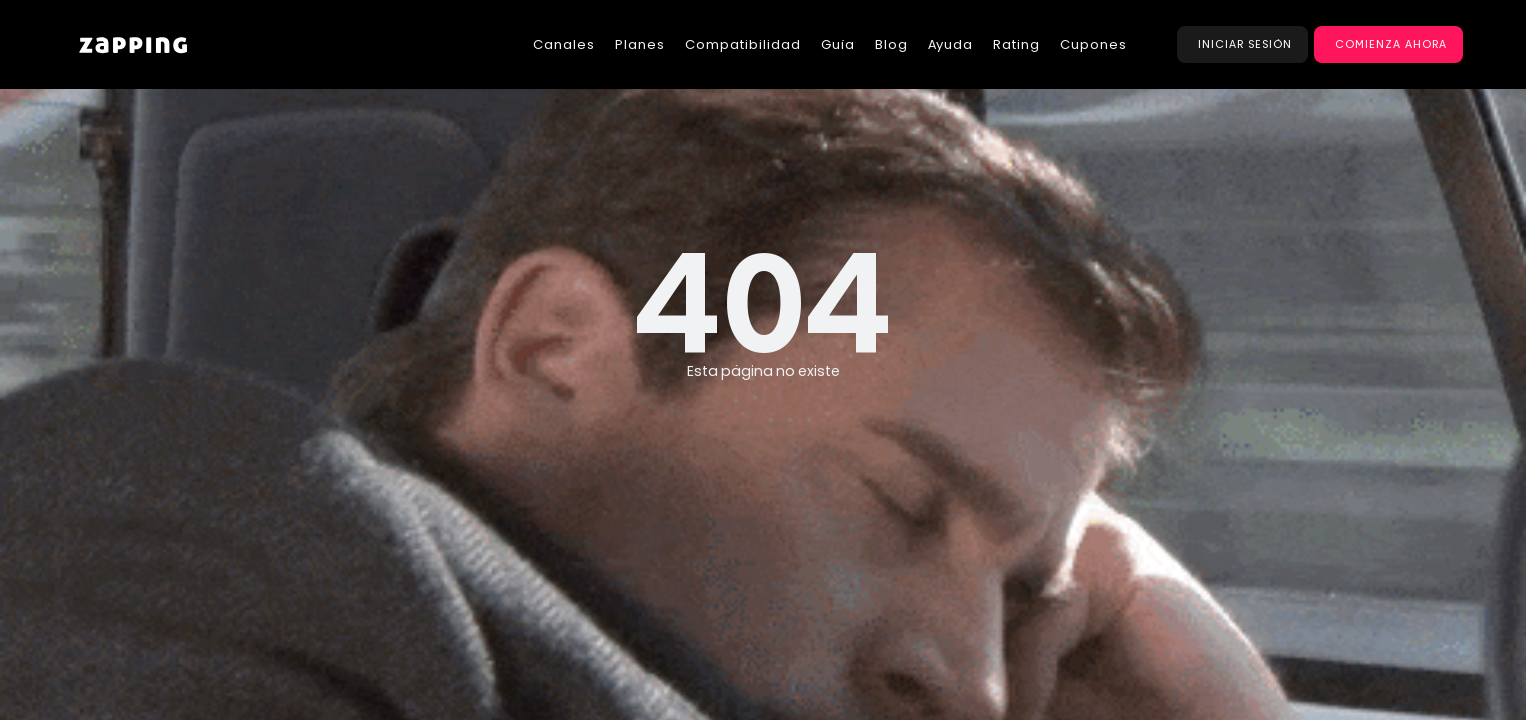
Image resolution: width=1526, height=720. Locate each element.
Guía (838, 44)
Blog (891, 44)
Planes (640, 44)
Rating (1016, 44)
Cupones (1093, 44)
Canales (564, 44)
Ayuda (950, 44)
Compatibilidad (743, 44)
